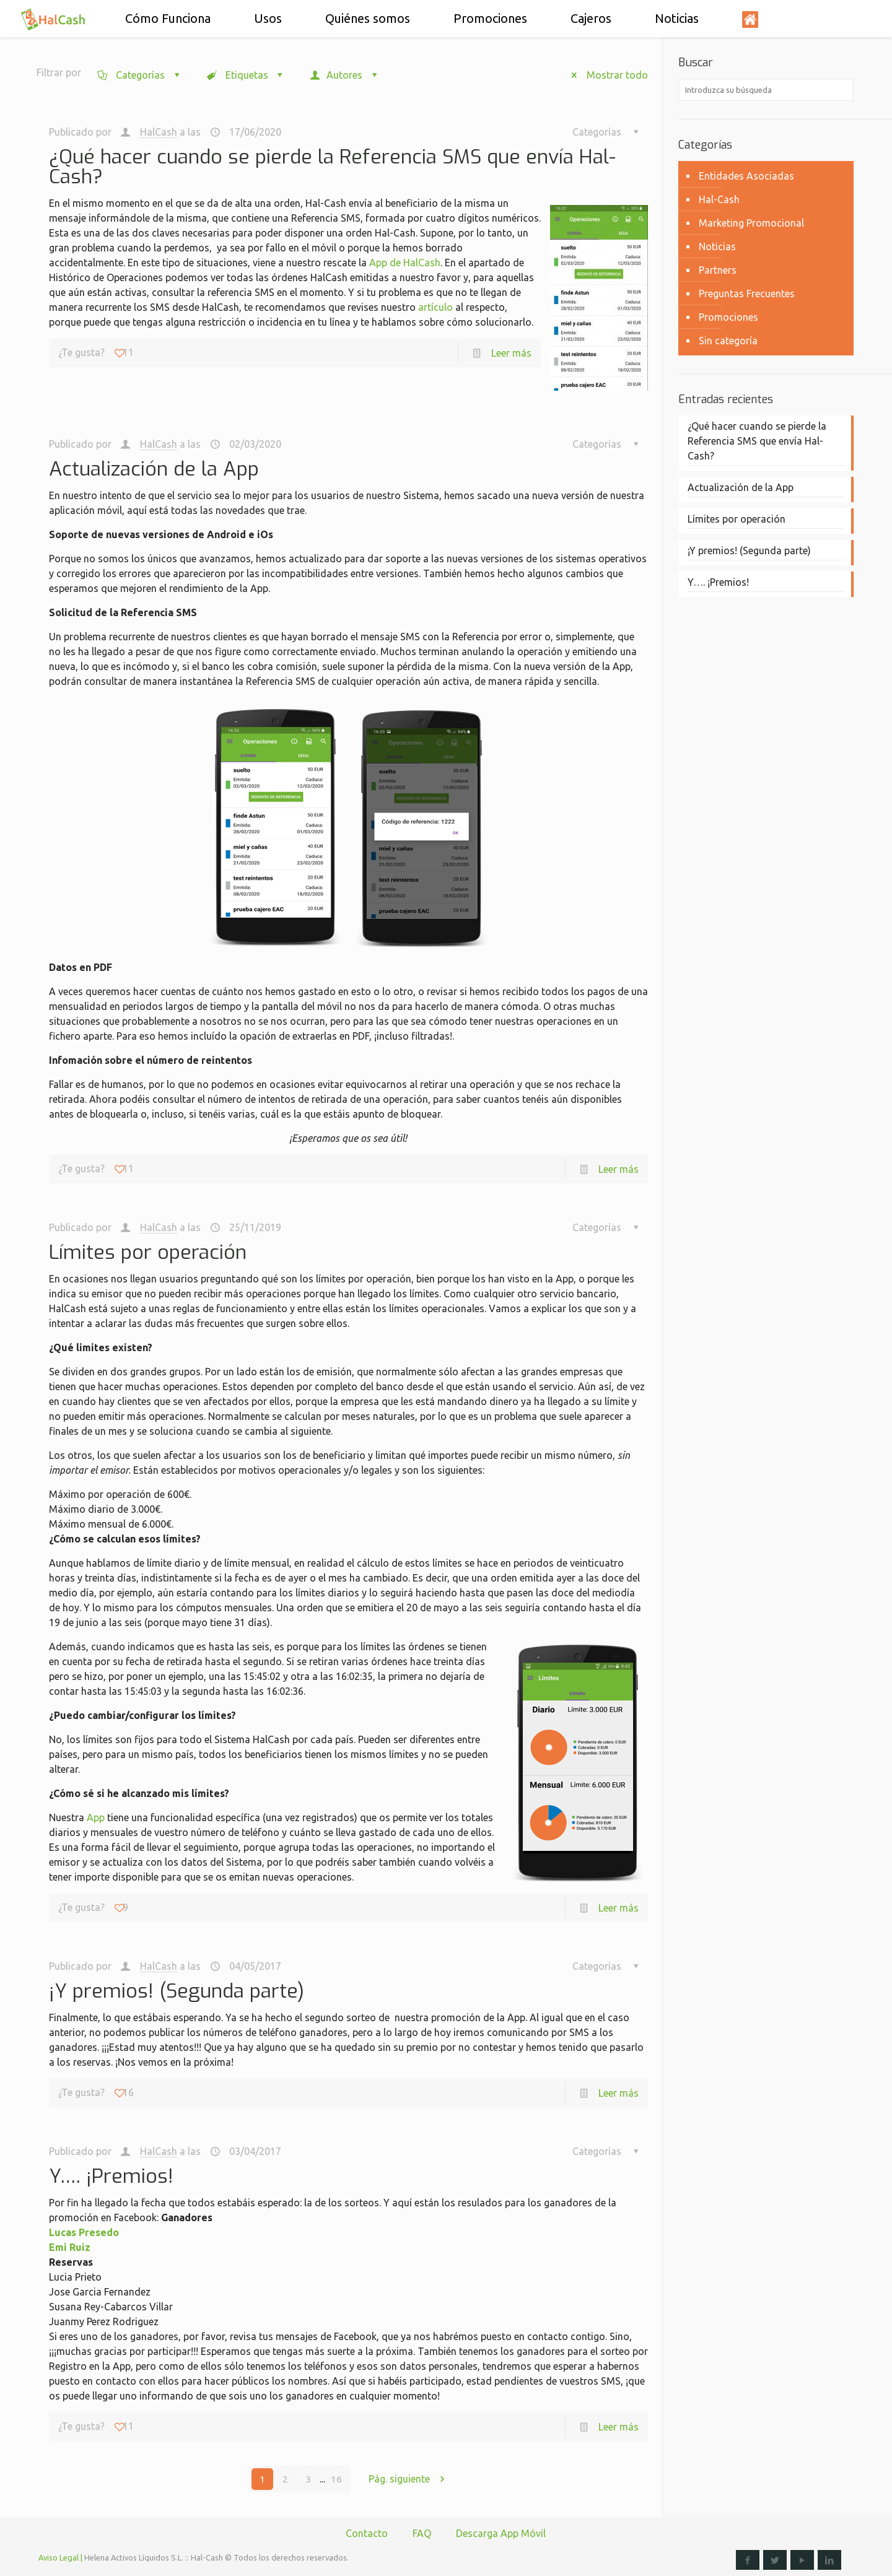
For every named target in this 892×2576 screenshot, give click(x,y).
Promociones (728, 317)
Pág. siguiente (411, 2478)
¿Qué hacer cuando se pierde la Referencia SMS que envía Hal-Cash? (332, 166)
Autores (345, 74)
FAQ (422, 2533)
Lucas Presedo (84, 2232)
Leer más (511, 353)
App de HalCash (404, 262)
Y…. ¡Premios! (111, 2176)
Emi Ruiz (69, 2247)
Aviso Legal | (60, 2557)
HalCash (158, 131)
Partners (718, 270)
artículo (435, 307)
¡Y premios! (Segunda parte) (176, 1991)
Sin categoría (728, 340)
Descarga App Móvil (501, 2533)
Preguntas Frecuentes (747, 293)
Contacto (367, 2533)
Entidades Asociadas (746, 175)
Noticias (717, 246)
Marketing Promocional (751, 222)
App (96, 1817)
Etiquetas (245, 74)
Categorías (139, 74)
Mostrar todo (604, 74)
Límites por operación (148, 1252)
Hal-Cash (719, 199)
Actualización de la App (154, 469)
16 (336, 2478)
